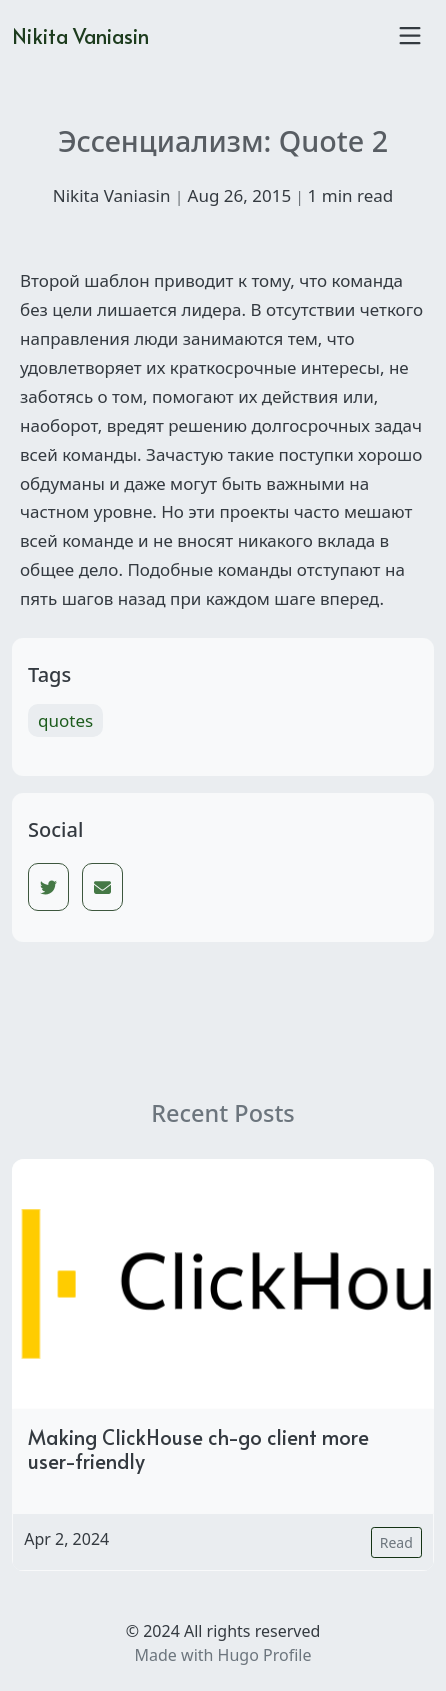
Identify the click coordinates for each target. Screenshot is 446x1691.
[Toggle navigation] (410, 36)
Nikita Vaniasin (80, 36)
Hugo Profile (265, 1655)
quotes (65, 720)
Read (396, 1542)
